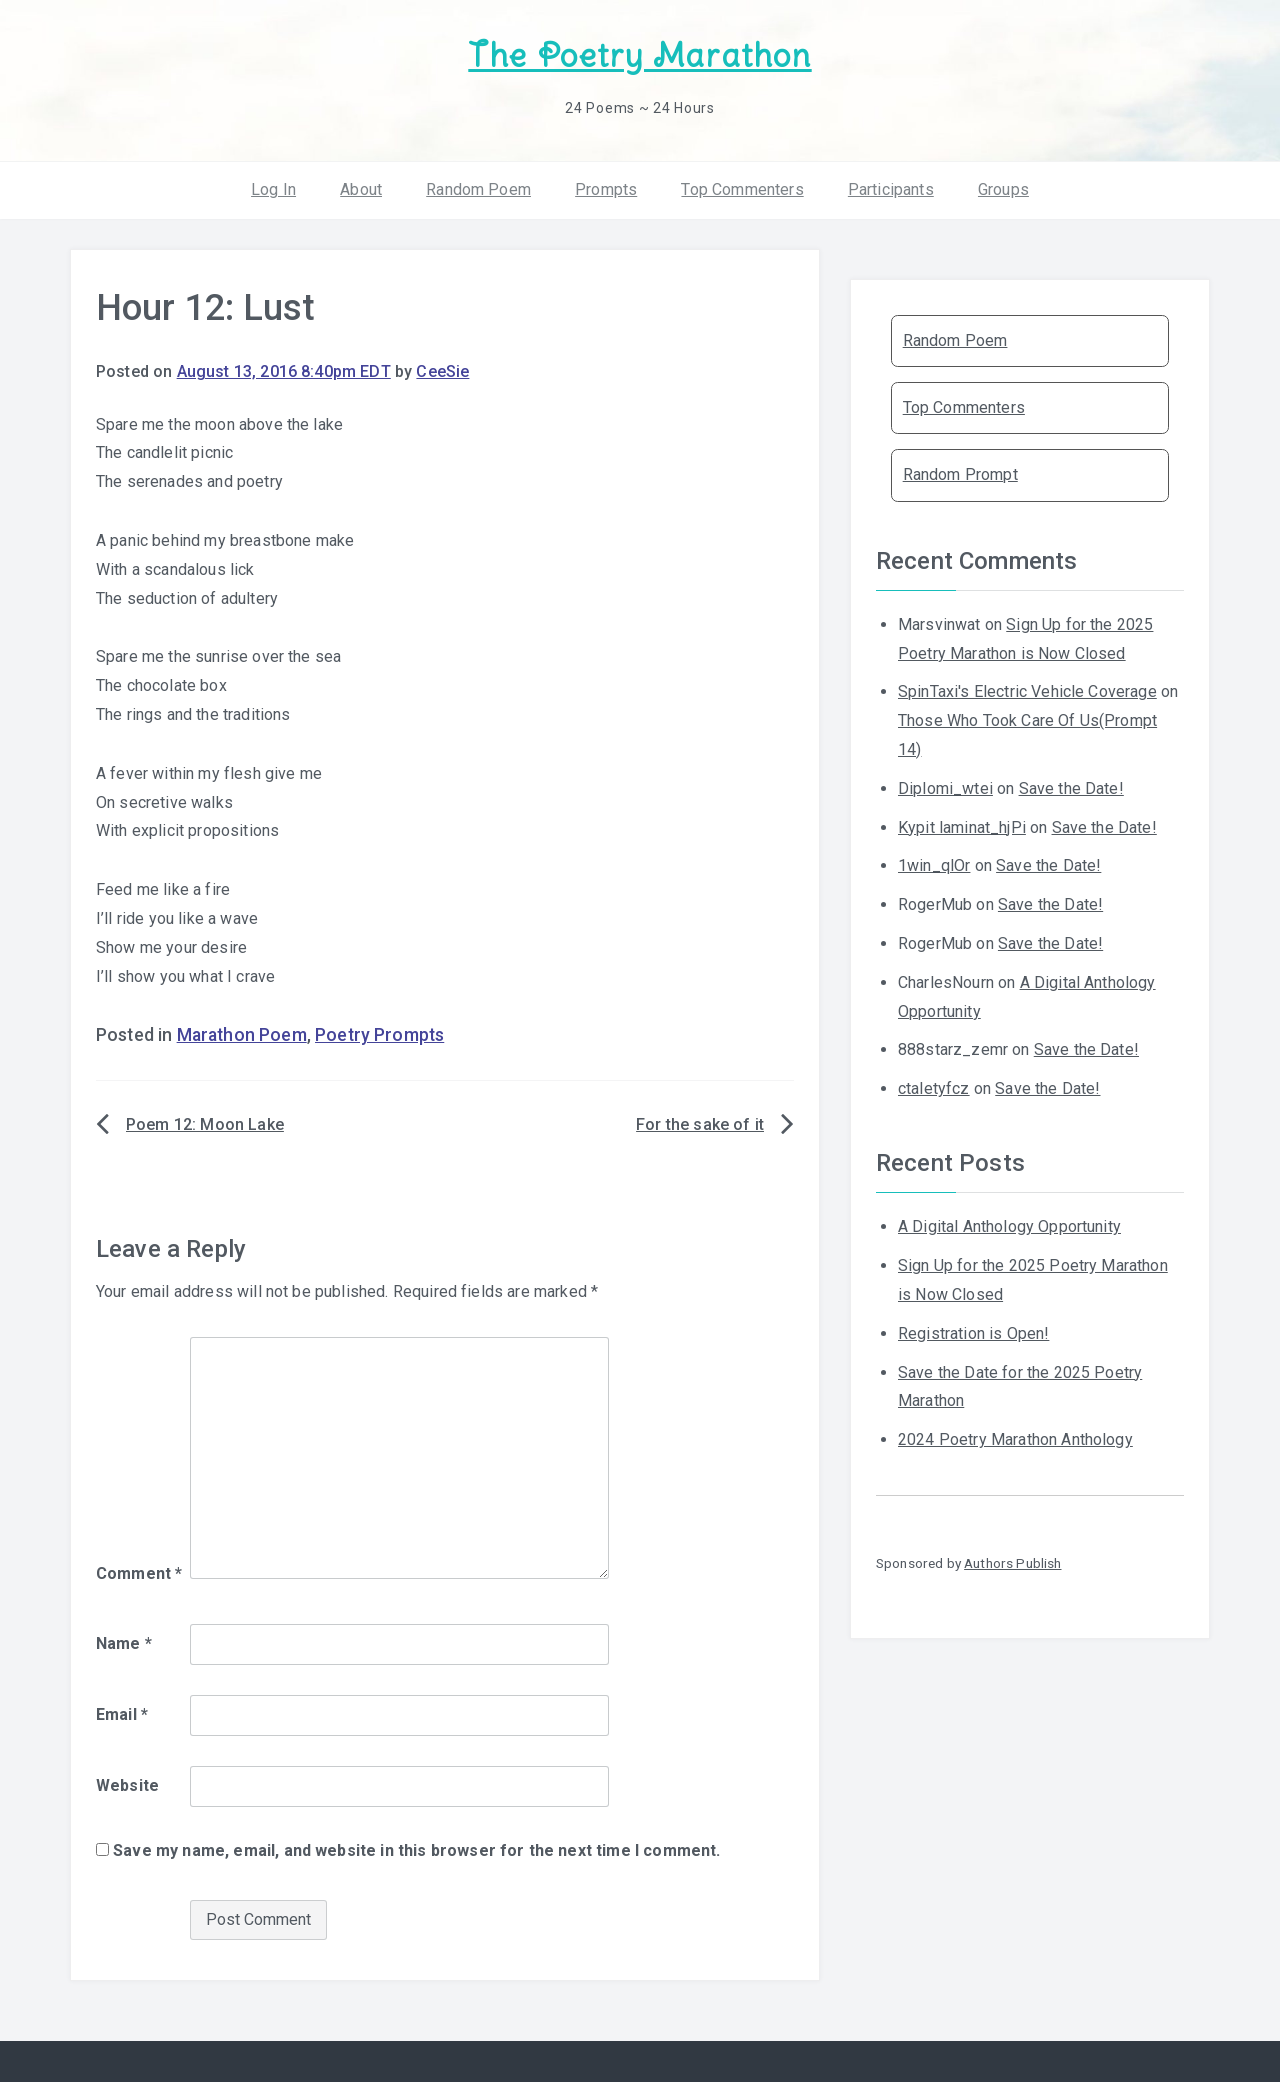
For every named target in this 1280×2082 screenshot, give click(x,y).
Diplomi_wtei (945, 788)
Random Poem (478, 189)
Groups (1003, 189)
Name (124, 1643)
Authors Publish (1012, 1563)
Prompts (606, 189)
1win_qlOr (934, 865)
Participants (891, 189)
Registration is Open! (973, 1333)
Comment (139, 1573)
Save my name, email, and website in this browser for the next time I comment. (416, 1850)
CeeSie (442, 371)
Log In (273, 189)
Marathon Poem (242, 1035)
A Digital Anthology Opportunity (1009, 1226)
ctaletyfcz (934, 1088)
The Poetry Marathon (639, 55)
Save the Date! (1071, 788)
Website (127, 1785)
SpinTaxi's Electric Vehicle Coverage (1027, 691)
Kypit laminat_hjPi (962, 827)
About (361, 189)
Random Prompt (960, 474)
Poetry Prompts (379, 1035)
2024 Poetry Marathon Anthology (1015, 1439)
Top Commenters (742, 189)
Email (122, 1714)
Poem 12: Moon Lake (205, 1124)
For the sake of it (700, 1124)
